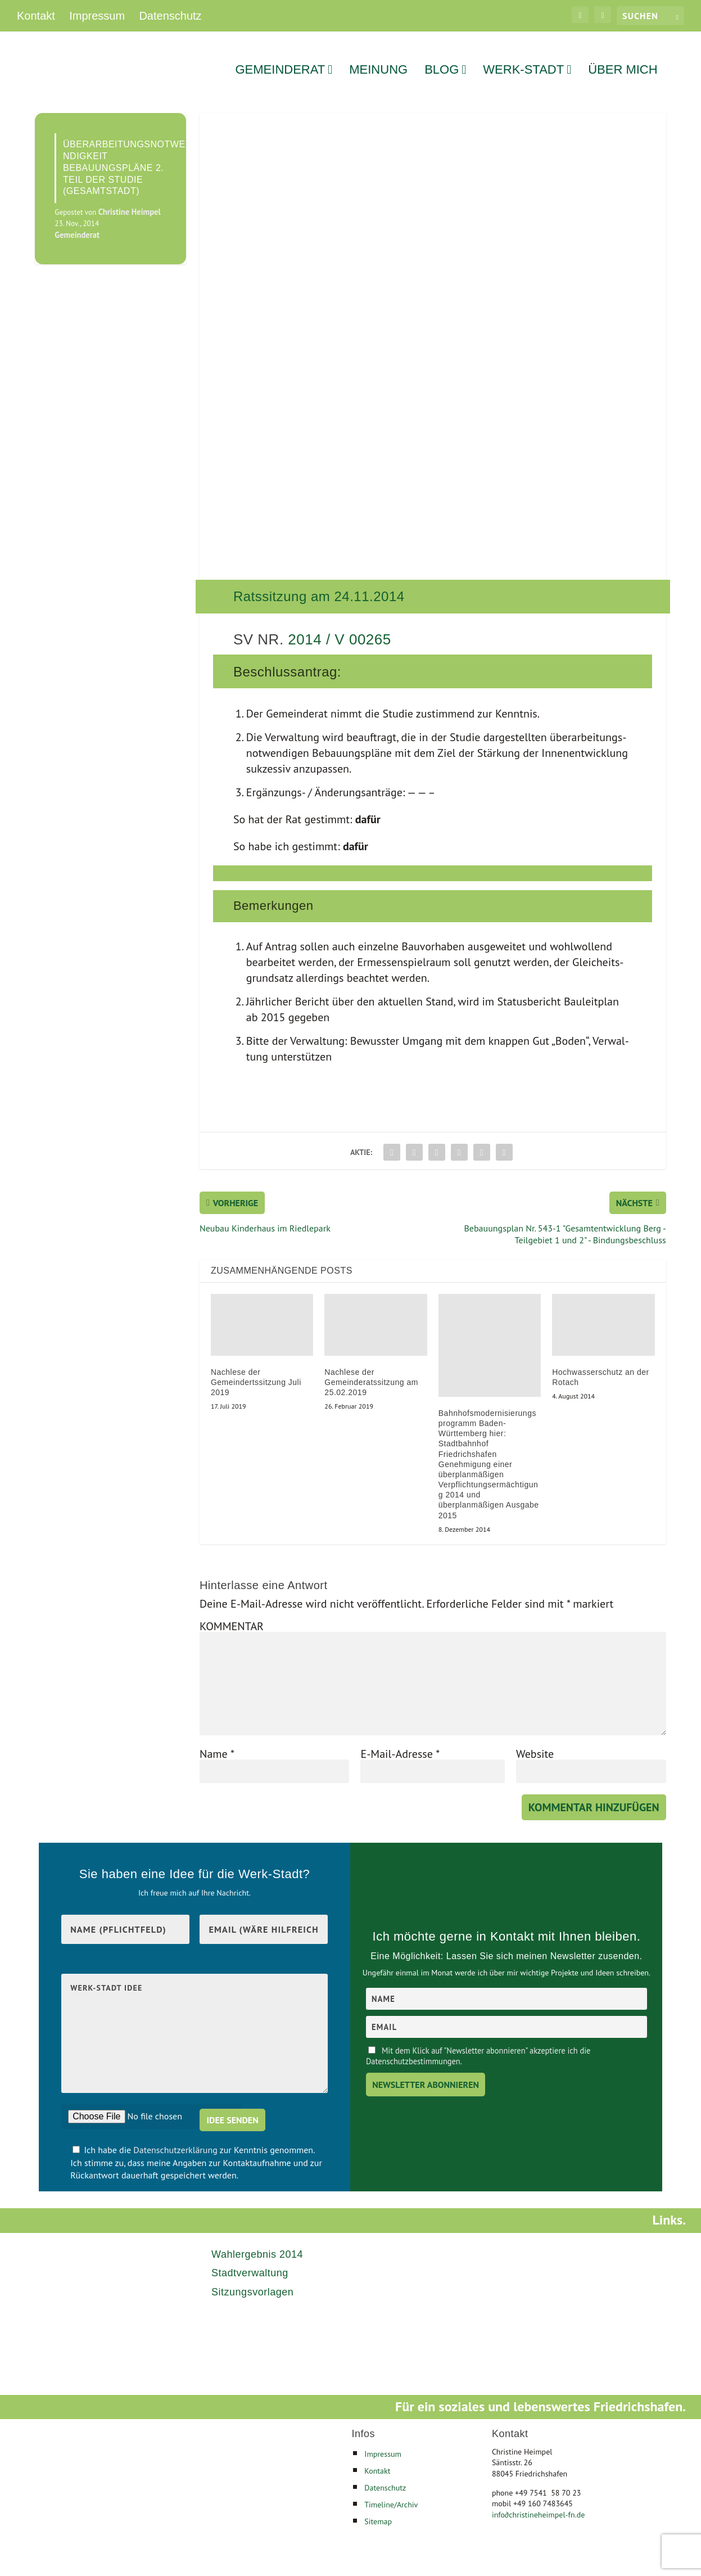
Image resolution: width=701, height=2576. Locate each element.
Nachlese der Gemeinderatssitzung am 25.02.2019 (371, 1367)
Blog (441, 56)
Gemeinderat (280, 56)
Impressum (97, 16)
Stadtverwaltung (249, 2258)
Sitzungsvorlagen (252, 2277)
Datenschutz (170, 16)
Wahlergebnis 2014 (257, 2239)
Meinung (378, 56)
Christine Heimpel (129, 197)
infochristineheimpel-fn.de (538, 2500)
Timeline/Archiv (391, 2490)
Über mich (622, 56)
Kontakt (36, 16)
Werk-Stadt (523, 56)
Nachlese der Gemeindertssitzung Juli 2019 (256, 1367)
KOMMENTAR (232, 1611)
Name (217, 1739)
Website (535, 1739)
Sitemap (378, 2507)
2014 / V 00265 (339, 624)
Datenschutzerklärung (176, 2135)
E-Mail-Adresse (399, 1739)
